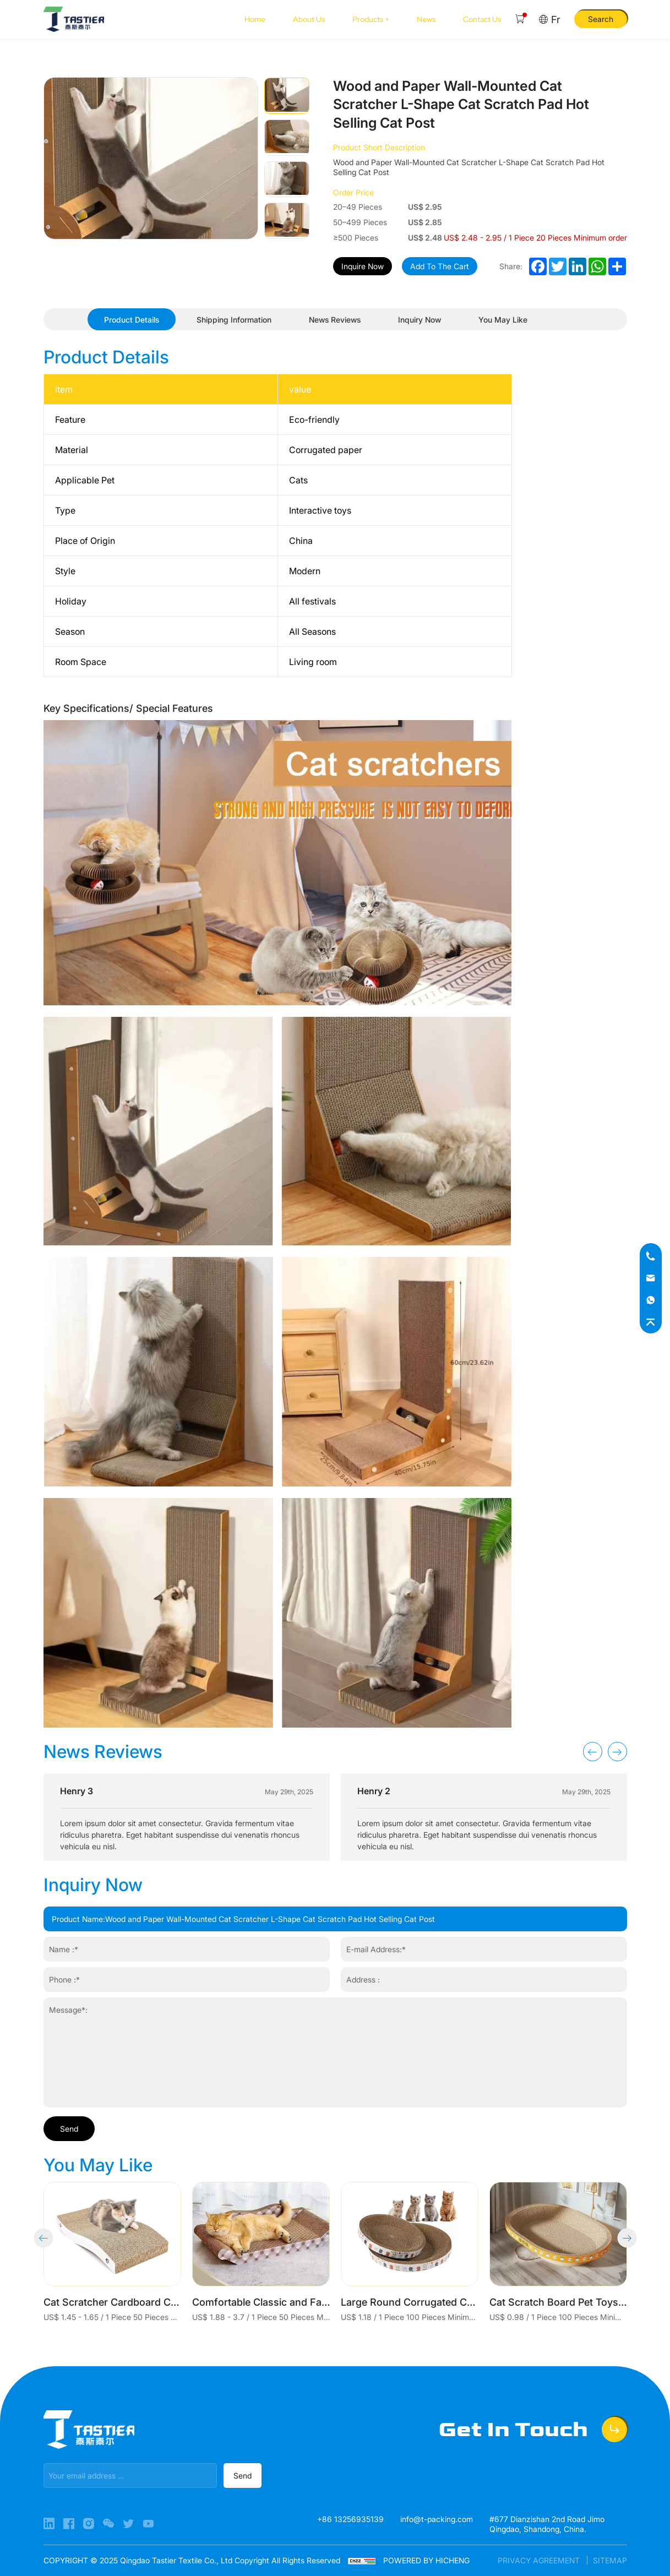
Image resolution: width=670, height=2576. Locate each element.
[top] (651, 1322)
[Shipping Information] (234, 319)
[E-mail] (651, 1278)
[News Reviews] (335, 319)
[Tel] (651, 1256)
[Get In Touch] (532, 2429)
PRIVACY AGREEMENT (540, 2560)
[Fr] (549, 19)
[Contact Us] (482, 19)
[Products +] (370, 19)
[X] (129, 2524)
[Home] (73, 19)
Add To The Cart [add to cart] (439, 266)
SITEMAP (610, 2560)
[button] (592, 1751)
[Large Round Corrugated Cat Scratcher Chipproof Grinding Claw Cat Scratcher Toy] (409, 2252)
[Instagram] (89, 2524)
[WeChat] (109, 2524)
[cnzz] (363, 2560)
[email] (130, 2475)
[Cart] (520, 19)
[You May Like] (502, 319)
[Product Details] (131, 319)
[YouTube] (148, 2524)
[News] (426, 19)
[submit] (243, 2475)
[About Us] (309, 19)
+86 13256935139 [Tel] (350, 2519)
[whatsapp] (651, 1300)
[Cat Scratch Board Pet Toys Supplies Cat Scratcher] (558, 2252)
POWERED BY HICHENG (426, 2560)
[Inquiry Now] (419, 319)
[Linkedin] (50, 2524)
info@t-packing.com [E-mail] (436, 2519)
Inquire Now (362, 266)
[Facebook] (70, 2524)
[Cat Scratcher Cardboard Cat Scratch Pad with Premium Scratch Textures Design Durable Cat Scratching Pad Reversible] (112, 2252)
